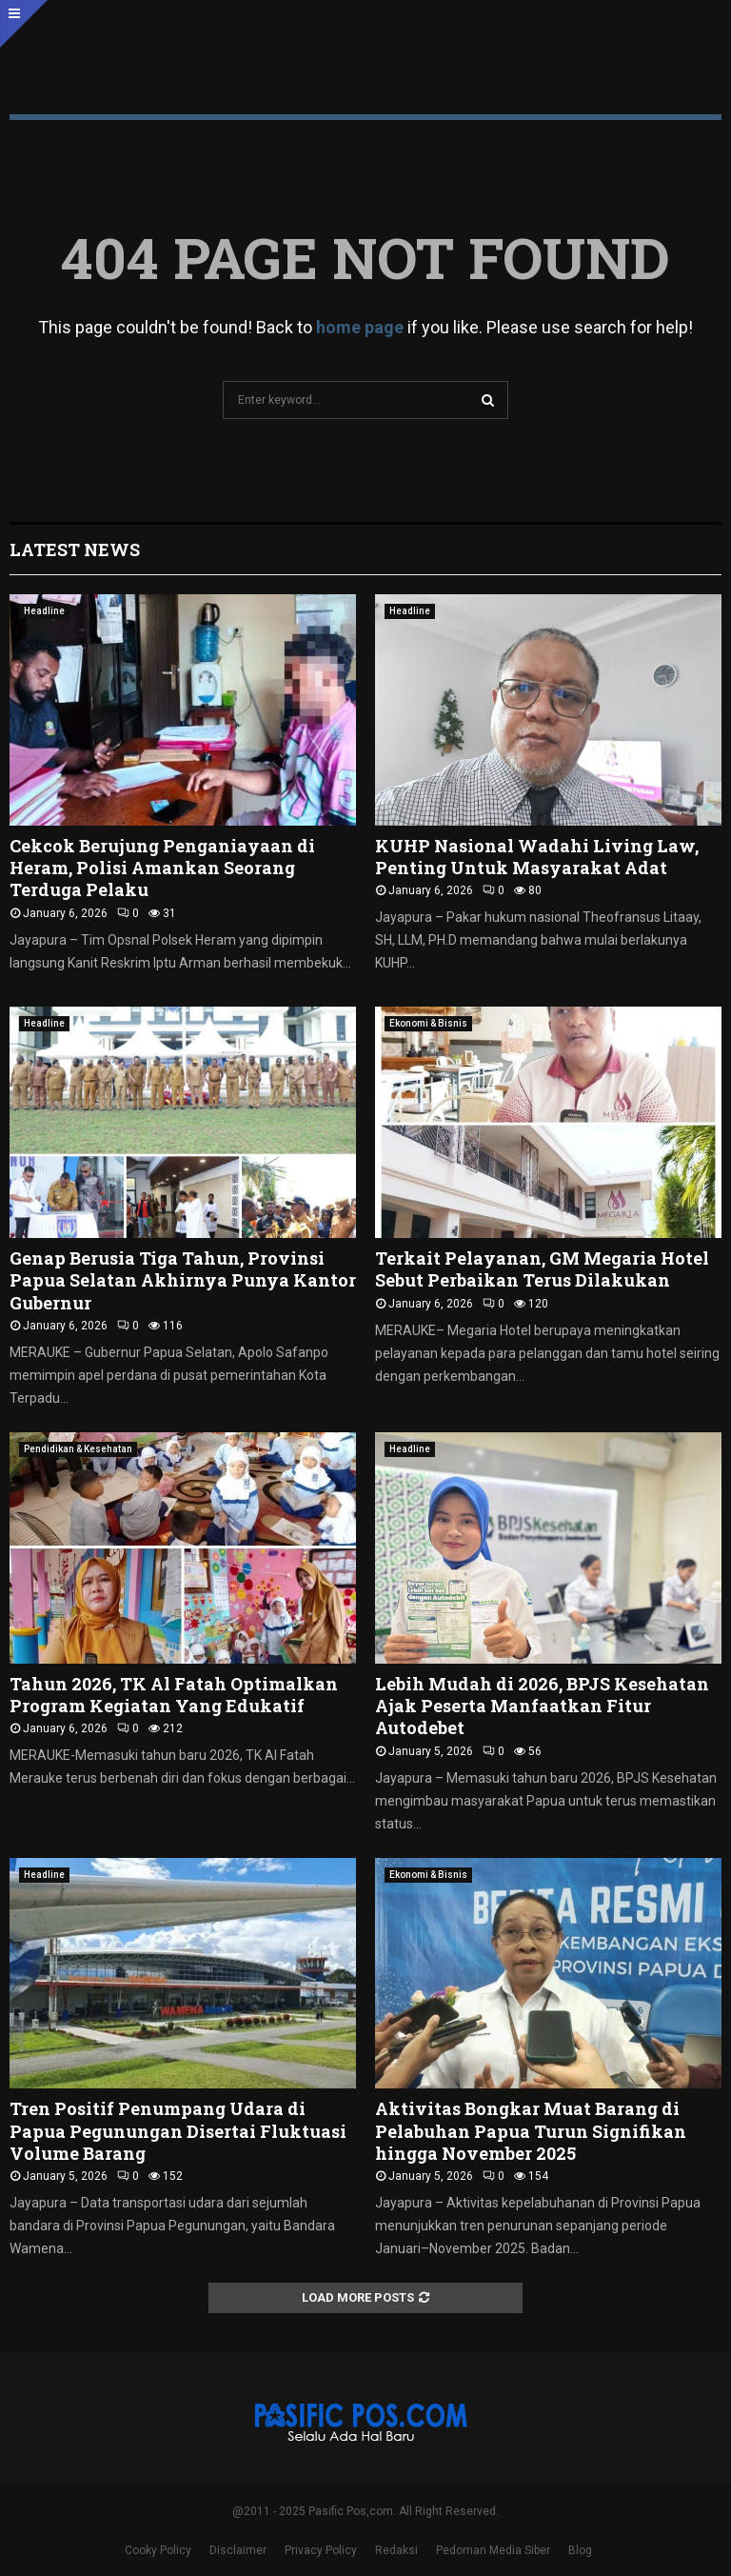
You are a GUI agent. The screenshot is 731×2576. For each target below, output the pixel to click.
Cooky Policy (158, 2550)
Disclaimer (238, 2550)
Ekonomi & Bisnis (428, 1023)
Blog (580, 2550)
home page (360, 327)
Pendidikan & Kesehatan (78, 1449)
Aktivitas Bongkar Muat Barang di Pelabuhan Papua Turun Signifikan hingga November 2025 (530, 2131)
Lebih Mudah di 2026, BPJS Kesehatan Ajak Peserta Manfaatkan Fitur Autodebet (542, 1706)
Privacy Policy (321, 2550)
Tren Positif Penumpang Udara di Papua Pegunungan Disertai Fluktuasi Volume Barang (178, 2131)
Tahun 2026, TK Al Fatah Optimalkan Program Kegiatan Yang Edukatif (174, 1694)
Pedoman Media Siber (493, 2550)
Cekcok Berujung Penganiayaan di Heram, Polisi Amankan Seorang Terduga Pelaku (162, 868)
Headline (44, 611)
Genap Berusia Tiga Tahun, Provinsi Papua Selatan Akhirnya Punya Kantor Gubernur (183, 1280)
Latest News (75, 549)
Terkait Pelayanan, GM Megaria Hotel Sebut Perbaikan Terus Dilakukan (542, 1269)
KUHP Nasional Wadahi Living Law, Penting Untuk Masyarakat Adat (537, 856)
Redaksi (396, 2550)
